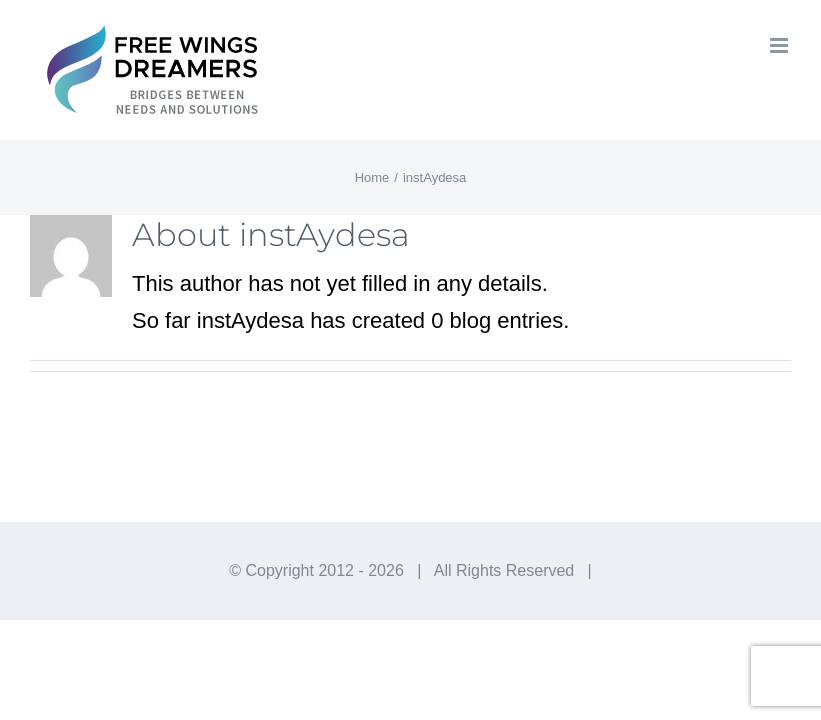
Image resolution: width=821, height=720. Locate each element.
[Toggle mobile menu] (780, 45)
